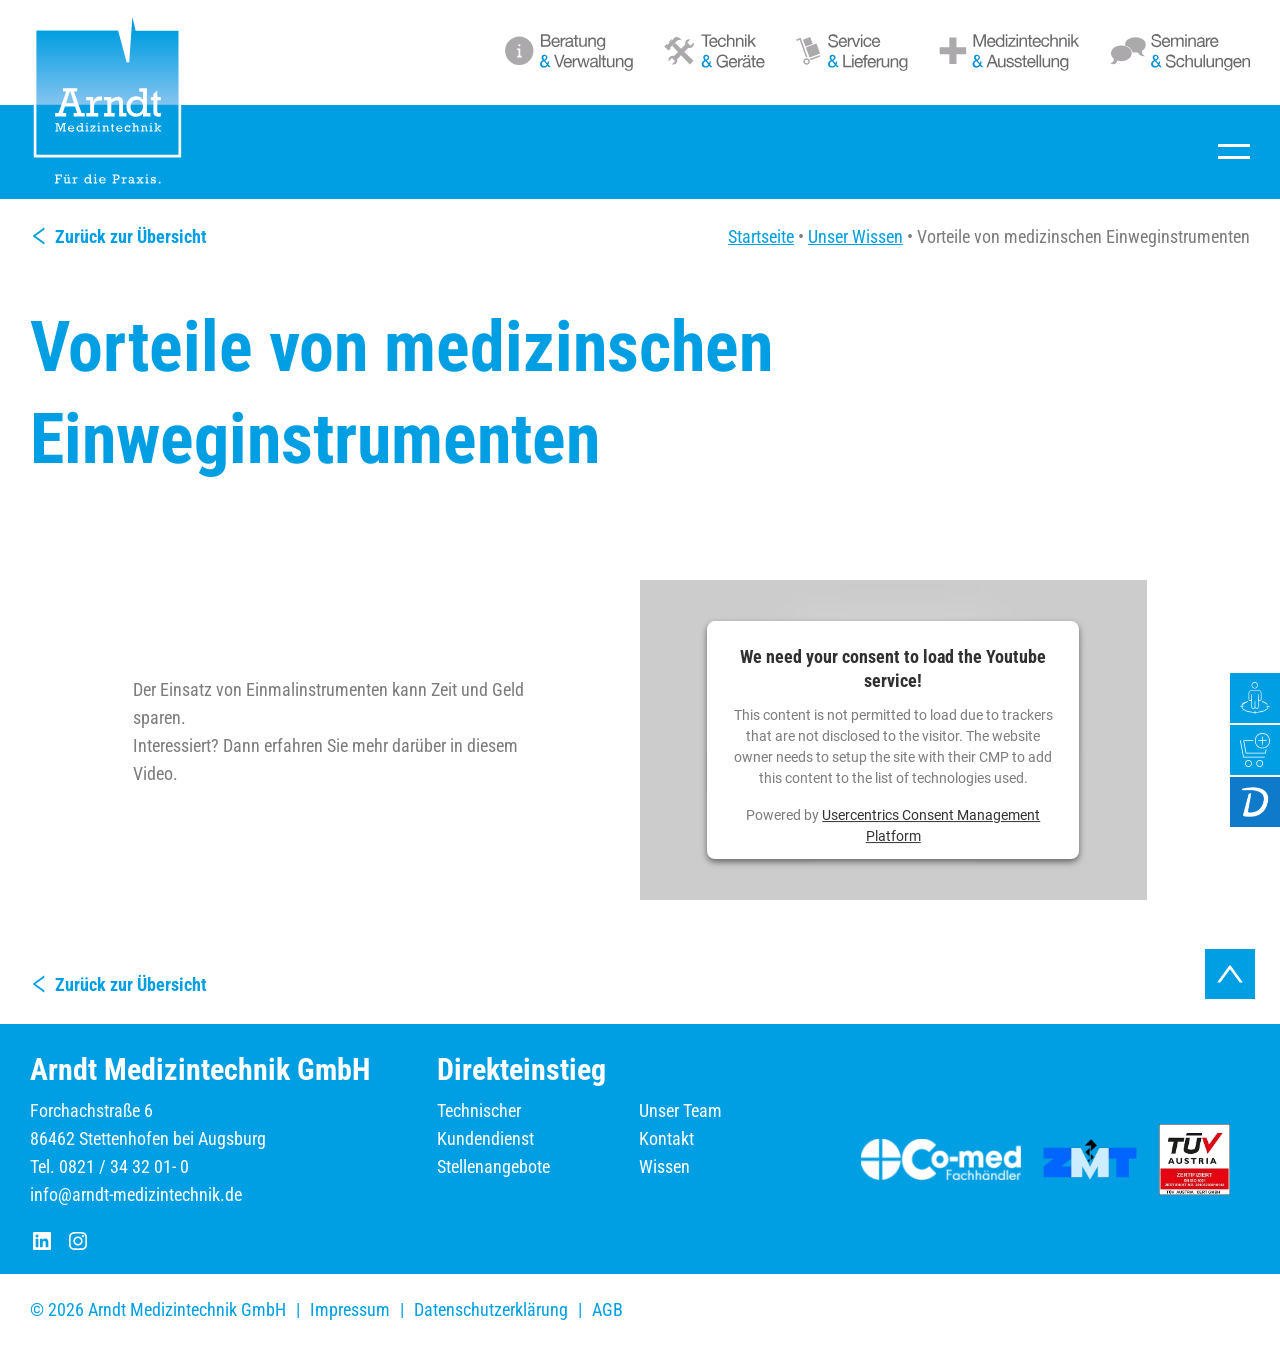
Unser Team (680, 1110)
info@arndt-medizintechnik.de (136, 1194)
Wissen (664, 1166)
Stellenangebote (493, 1166)
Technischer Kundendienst (485, 1124)
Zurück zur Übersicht (131, 236)
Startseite (761, 236)
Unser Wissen (855, 236)
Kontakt (666, 1138)
